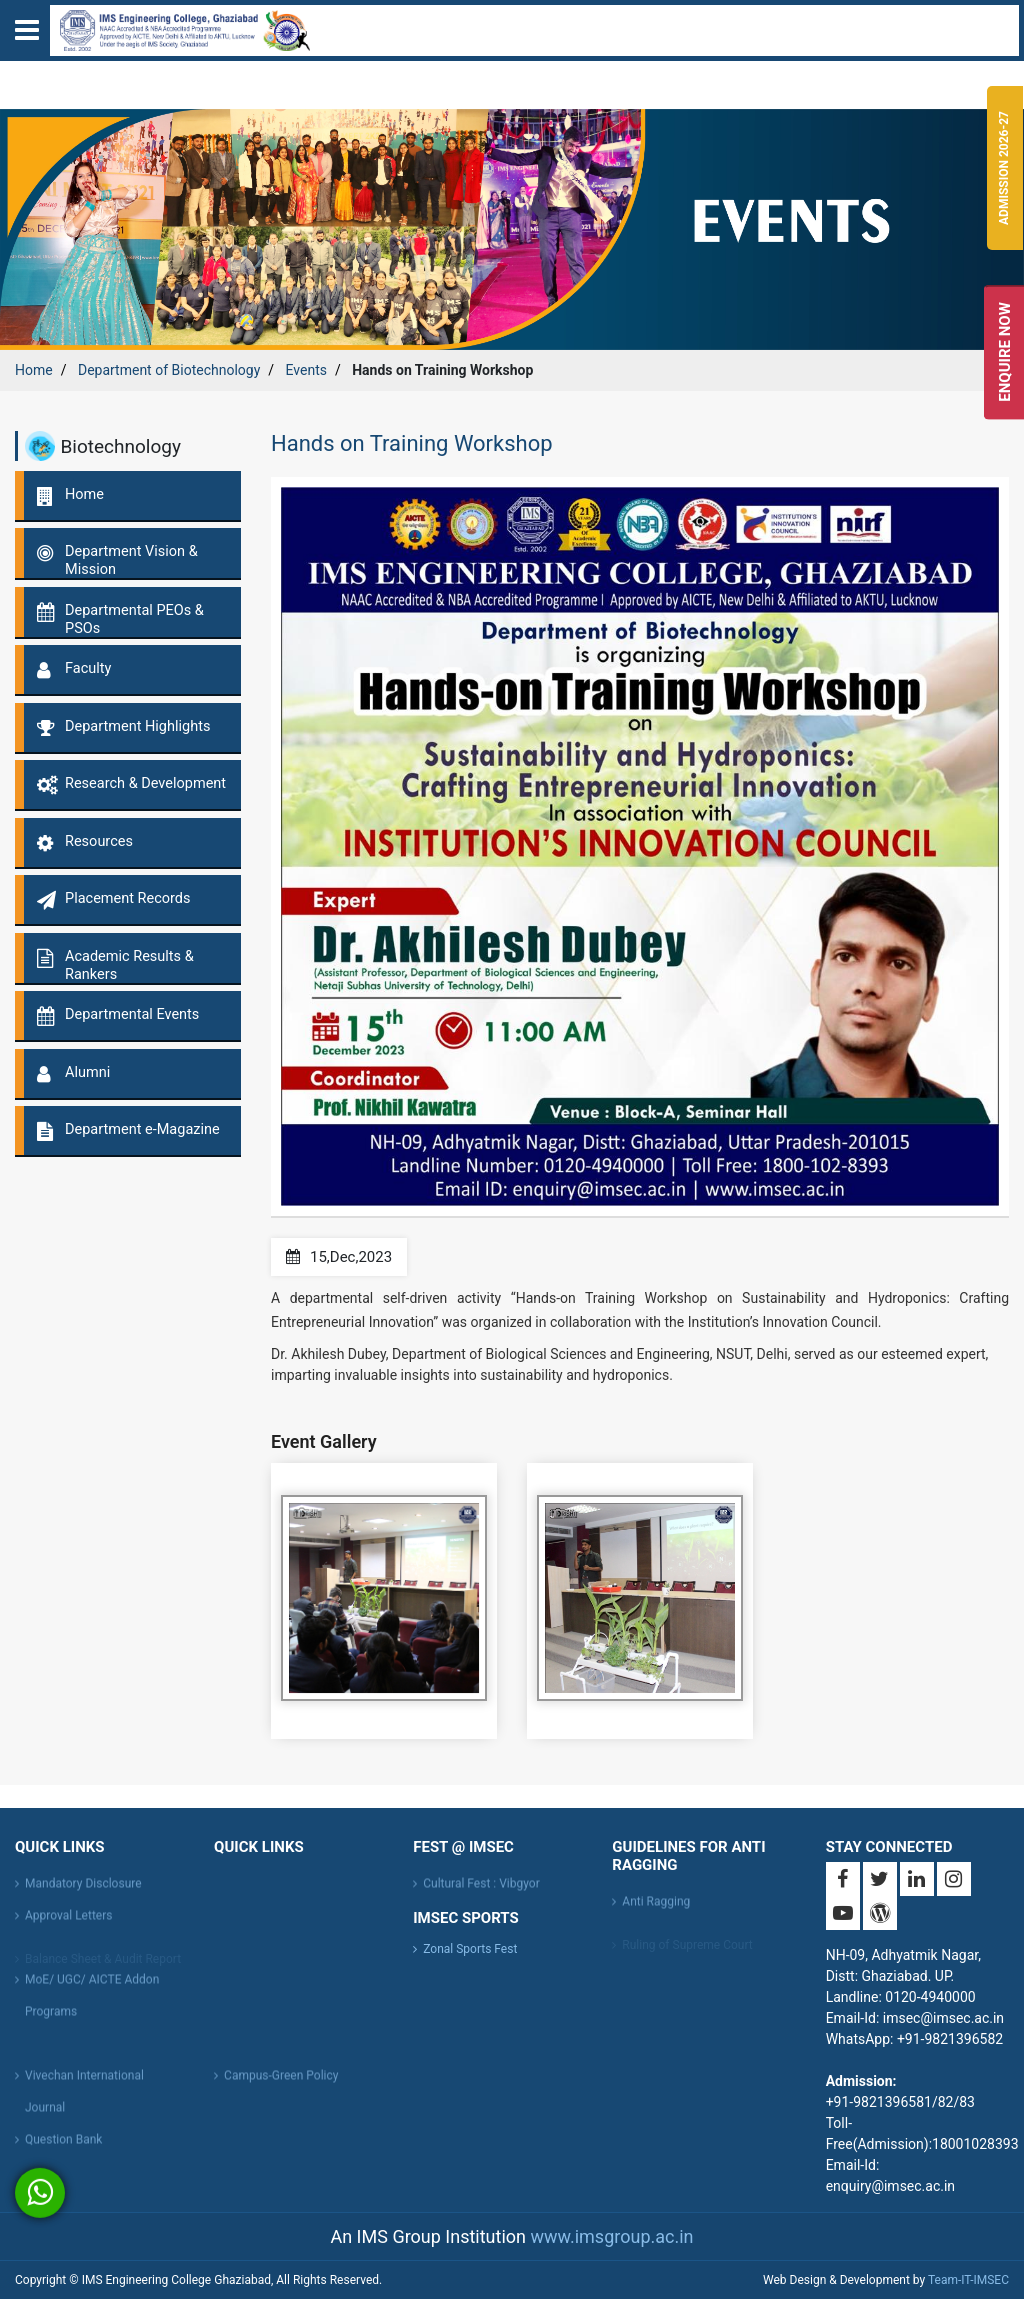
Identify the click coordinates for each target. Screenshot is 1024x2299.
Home (34, 370)
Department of (169, 370)
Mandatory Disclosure (83, 1890)
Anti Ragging (656, 1908)
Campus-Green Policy (281, 2082)
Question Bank (63, 2146)
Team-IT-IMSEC (968, 2280)
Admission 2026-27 (1004, 168)
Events (306, 370)
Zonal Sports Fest (470, 1949)
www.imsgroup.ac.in (611, 2236)
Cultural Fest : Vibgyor (481, 1890)
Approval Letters (68, 1922)
